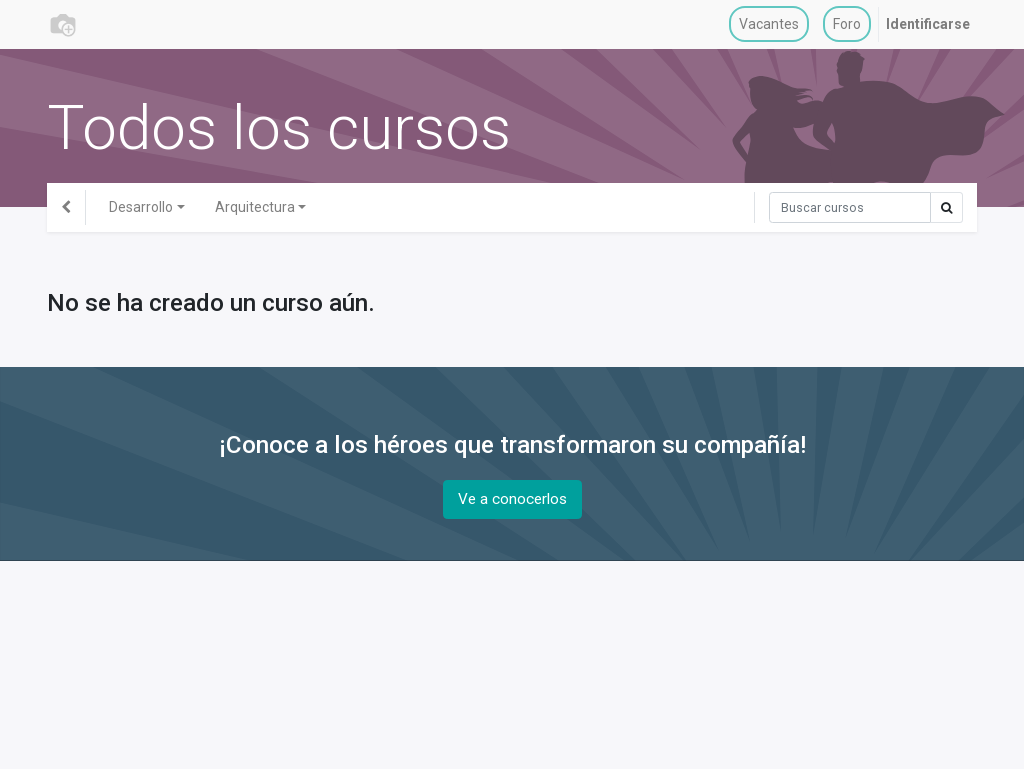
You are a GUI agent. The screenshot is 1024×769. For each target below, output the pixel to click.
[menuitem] (769, 24)
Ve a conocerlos (512, 499)
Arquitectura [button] (255, 207)
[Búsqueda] (850, 207)
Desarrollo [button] (141, 207)
